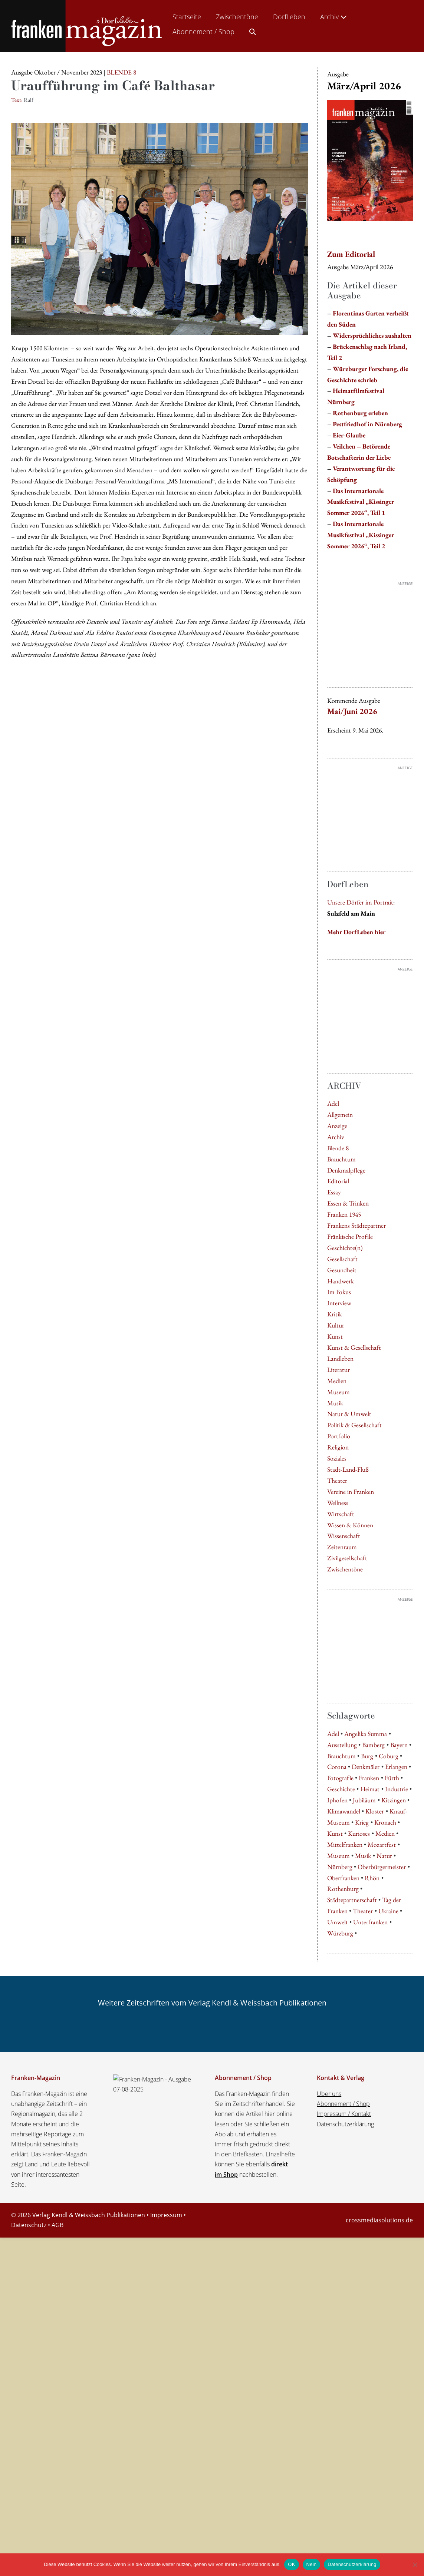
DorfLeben (289, 16)
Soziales (336, 1520)
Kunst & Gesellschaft (354, 1409)
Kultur (335, 1387)
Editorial (338, 1243)
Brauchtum (341, 1221)
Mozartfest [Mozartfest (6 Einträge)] (382, 2171)
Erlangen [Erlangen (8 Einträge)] (396, 2094)
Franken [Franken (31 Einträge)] (369, 2105)
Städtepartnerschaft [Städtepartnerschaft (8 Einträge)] (352, 2227)
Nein (311, 2564)
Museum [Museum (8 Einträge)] (338, 2182)
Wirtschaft (340, 1575)
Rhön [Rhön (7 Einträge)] (372, 2204)
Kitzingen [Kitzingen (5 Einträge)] (393, 2127)
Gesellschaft (342, 1320)
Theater (337, 1542)
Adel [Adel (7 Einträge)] (333, 2060)
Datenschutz (28, 2552)
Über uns (329, 2421)
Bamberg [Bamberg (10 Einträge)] (373, 2071)
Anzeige (337, 1187)
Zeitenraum (342, 1609)
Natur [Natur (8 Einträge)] (384, 2182)
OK (291, 2564)
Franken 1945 (344, 1276)
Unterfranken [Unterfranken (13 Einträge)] (370, 2249)
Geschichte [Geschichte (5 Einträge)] (341, 2116)
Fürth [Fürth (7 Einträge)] (392, 2105)
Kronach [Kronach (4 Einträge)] (385, 2149)
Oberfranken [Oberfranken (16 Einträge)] (343, 2204)
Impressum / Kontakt (344, 2441)
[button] (252, 30)
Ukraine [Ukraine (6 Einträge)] (388, 2238)
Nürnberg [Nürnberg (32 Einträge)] (339, 2193)
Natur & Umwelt (349, 1476)
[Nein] (414, 2564)
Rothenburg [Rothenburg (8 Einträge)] (343, 2216)
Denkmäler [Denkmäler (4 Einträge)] (365, 2094)
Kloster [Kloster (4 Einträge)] (374, 2138)
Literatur (338, 1431)
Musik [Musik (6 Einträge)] (363, 2182)
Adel (333, 1165)
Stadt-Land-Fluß (348, 1531)
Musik (335, 1465)
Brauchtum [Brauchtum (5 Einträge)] (341, 2083)
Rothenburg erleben (360, 413)
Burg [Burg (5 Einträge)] (367, 2083)
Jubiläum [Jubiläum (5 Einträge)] (364, 2127)
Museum (338, 1453)
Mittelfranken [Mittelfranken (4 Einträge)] (344, 2171)
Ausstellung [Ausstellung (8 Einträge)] (342, 2071)
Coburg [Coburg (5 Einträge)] (388, 2083)
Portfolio (338, 1498)
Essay (334, 1254)
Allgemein (340, 1176)
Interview (339, 1365)
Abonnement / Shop (203, 31)
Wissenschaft (343, 1598)
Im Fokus (339, 1354)
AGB (57, 2552)
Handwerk (340, 1343)
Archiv (333, 16)
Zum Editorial (351, 254)
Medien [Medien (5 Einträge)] (385, 2160)
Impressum (166, 2542)
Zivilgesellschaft (347, 1620)
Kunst (335, 1398)
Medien (336, 1442)
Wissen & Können (350, 1587)
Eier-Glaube (349, 435)
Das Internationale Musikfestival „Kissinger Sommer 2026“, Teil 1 (360, 501)
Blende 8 (338, 1210)
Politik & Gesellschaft (354, 1487)
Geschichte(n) (345, 1309)
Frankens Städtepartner (356, 1287)
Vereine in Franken (350, 1553)
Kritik (334, 1376)
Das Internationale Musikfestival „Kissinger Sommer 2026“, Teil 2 (360, 534)
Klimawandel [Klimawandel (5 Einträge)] (343, 2138)
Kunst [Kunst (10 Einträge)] (335, 2160)
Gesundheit (341, 1331)
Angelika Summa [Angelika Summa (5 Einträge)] (365, 2060)
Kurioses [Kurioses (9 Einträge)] (359, 2160)
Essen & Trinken (348, 1265)
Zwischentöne (237, 16)
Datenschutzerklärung (345, 2451)
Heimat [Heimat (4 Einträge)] (369, 2116)
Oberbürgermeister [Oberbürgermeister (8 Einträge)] (382, 2193)
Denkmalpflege (346, 1232)
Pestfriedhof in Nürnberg (367, 424)
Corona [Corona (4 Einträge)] (336, 2094)
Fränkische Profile (350, 1298)
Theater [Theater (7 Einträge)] (363, 2238)
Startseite (186, 16)
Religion (338, 1509)
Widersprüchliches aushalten (372, 335)
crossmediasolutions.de (379, 2547)
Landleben (340, 1420)
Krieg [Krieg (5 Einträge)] (362, 2149)
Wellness (337, 1564)
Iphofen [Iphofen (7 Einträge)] (337, 2127)
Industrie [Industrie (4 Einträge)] (396, 2116)
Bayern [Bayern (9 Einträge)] (399, 2071)
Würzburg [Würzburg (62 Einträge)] (340, 2260)
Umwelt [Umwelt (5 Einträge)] (337, 2249)
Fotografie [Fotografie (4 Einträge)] (340, 2105)
